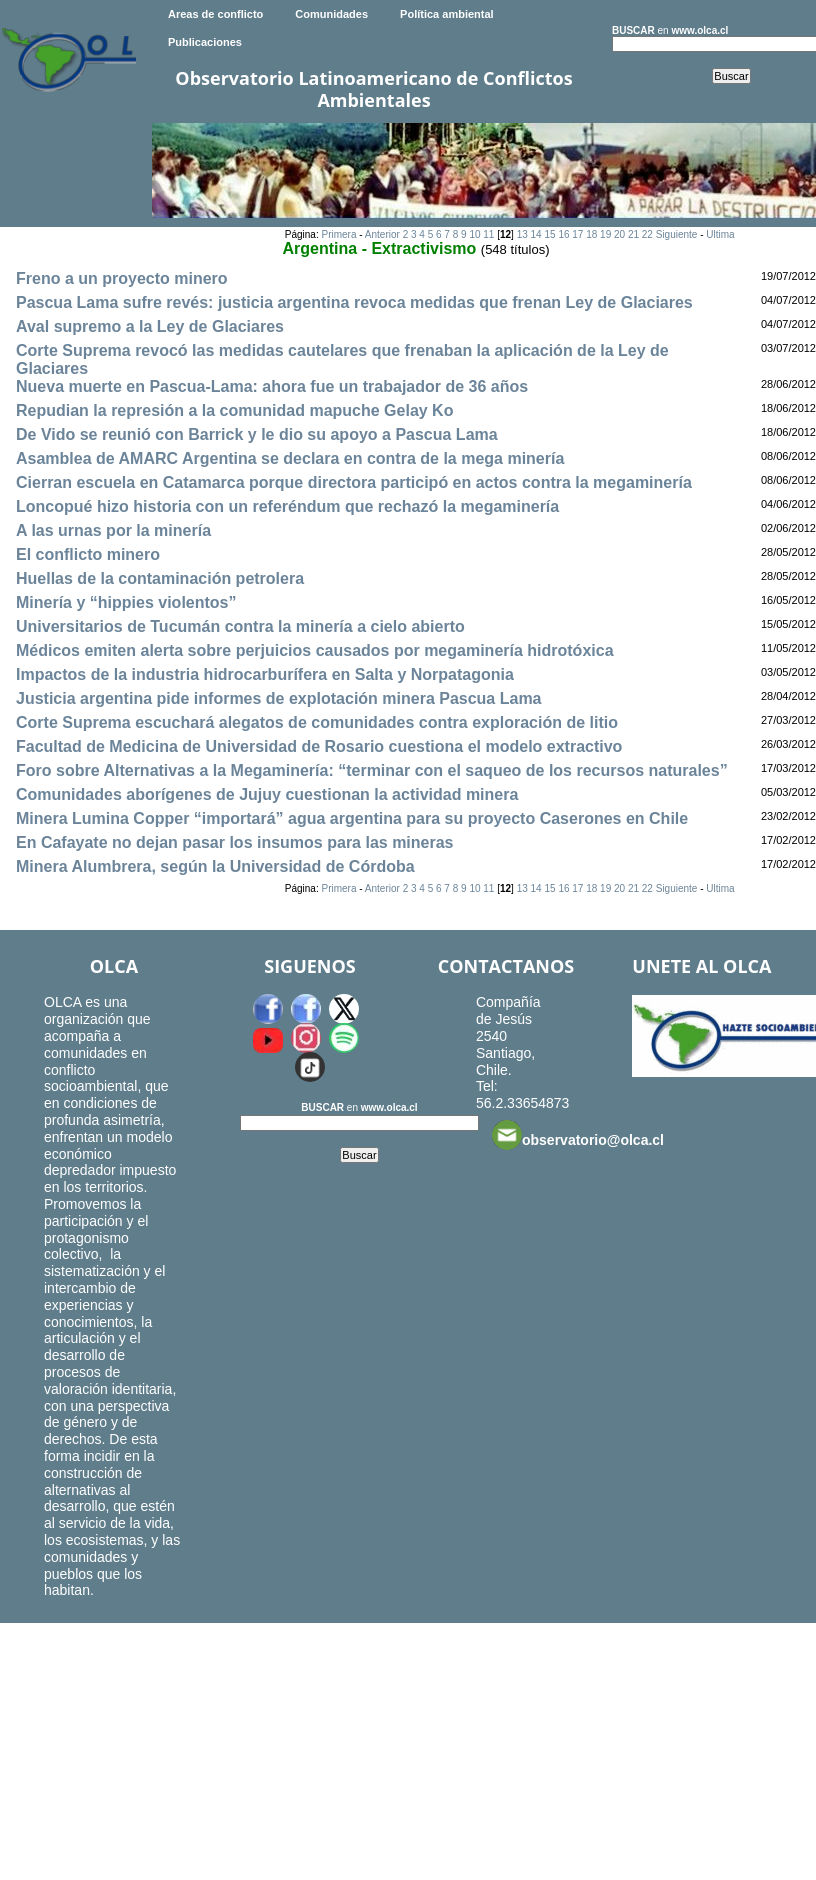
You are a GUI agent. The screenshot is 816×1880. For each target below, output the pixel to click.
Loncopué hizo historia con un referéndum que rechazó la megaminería (287, 506)
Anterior (382, 234)
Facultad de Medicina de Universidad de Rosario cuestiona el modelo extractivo (319, 746)
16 (563, 234)
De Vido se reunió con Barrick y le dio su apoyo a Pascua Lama (257, 434)
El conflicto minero (88, 554)
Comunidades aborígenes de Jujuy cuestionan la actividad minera (267, 794)
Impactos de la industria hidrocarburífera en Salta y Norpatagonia (265, 674)
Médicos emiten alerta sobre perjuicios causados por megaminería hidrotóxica (315, 650)
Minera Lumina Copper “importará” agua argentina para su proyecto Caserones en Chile (352, 818)
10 (474, 234)
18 (591, 234)
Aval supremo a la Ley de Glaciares (150, 326)
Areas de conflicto (215, 14)
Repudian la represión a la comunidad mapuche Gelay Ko (234, 410)
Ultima (720, 234)
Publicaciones (205, 42)
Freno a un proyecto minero (122, 278)
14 (536, 234)
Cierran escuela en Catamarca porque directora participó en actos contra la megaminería (354, 482)
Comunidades (331, 14)
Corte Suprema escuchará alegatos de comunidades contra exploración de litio (317, 722)
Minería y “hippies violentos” (126, 602)
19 (605, 234)
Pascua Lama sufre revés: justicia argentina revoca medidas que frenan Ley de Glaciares (354, 302)
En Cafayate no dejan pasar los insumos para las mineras (235, 842)
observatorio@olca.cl (578, 1135)
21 (633, 234)
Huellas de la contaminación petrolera (160, 578)
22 (647, 234)
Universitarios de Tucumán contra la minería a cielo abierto (240, 626)
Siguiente (677, 234)
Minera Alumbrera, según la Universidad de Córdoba (215, 866)
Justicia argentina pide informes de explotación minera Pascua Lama (279, 698)
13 (522, 234)
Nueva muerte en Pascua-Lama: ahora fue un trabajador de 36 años (272, 386)
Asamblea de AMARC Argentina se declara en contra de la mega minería (290, 458)
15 (549, 234)
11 (488, 234)
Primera (338, 234)
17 (577, 234)
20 (619, 234)
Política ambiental (447, 14)
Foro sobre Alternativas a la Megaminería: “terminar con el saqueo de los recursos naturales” (372, 770)
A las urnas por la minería (113, 530)
